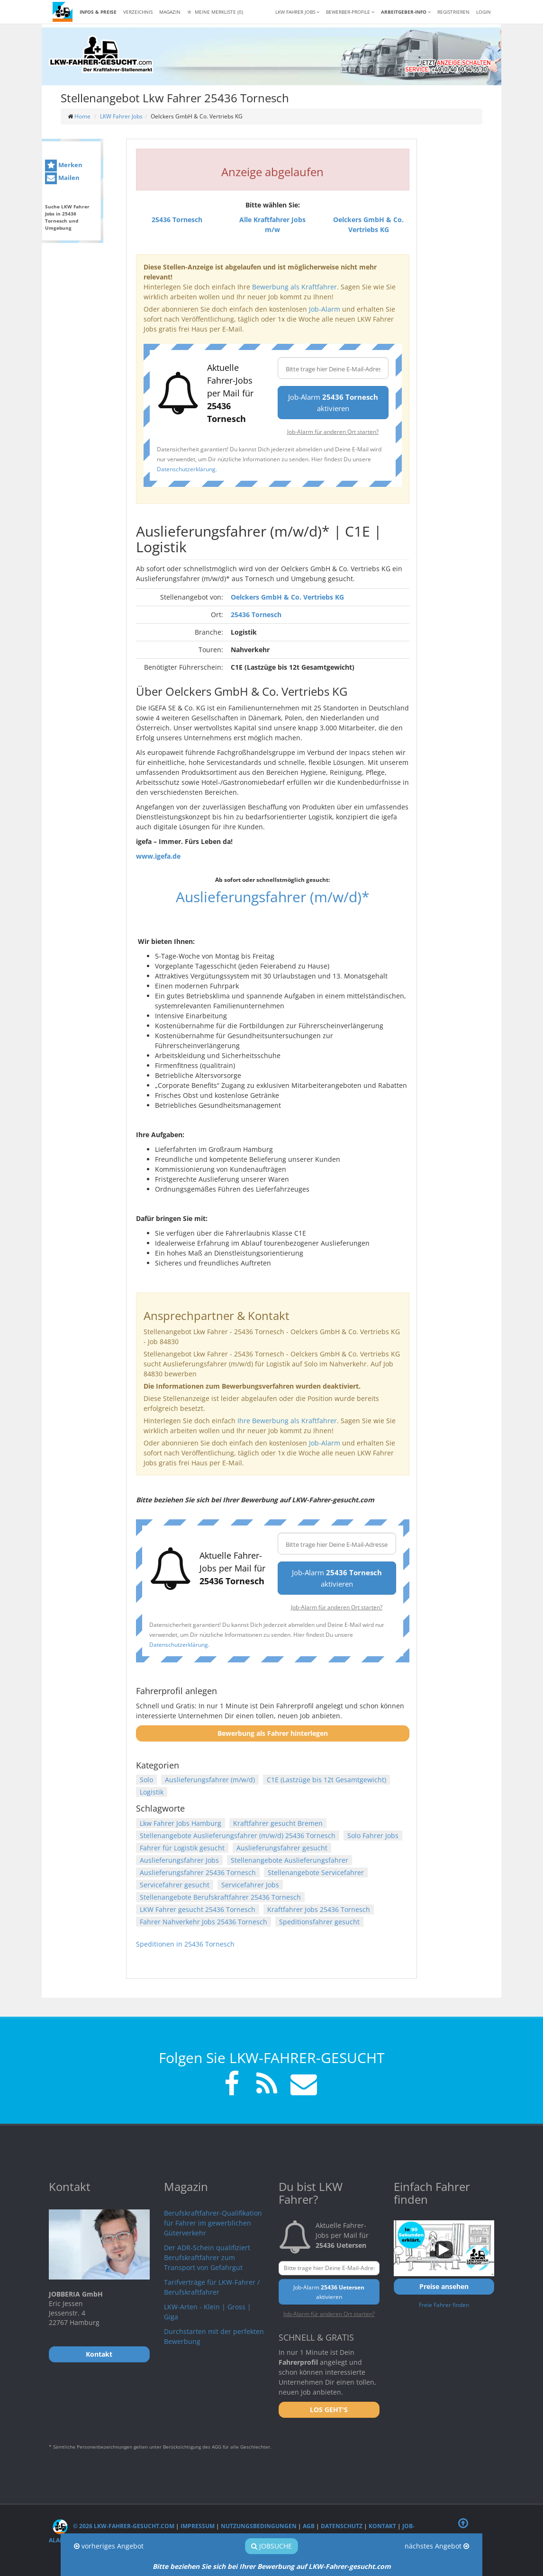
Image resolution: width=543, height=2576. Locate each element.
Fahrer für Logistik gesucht (182, 1847)
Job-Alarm (324, 309)
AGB (309, 2526)
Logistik (151, 1791)
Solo (146, 1779)
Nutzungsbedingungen (259, 2526)
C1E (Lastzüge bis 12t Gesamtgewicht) (326, 1779)
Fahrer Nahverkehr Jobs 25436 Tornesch (203, 1921)
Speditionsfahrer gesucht (319, 1921)
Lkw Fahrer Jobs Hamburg (180, 1823)
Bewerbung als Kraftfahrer (294, 286)
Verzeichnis (138, 12)
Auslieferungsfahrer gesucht (281, 1847)
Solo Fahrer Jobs (372, 1835)
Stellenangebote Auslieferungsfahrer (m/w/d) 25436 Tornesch (237, 1835)
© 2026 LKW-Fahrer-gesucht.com (113, 2526)
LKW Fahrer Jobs (121, 116)
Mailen (62, 178)
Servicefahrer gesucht (174, 1884)
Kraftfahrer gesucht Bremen (278, 1823)
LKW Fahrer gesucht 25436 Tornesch (197, 1909)
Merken (63, 165)
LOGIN (483, 12)
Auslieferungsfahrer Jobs (179, 1860)
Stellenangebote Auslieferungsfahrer (289, 1860)
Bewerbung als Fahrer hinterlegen (272, 1733)
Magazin (170, 12)
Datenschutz (341, 2526)
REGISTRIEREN (453, 12)
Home (82, 116)
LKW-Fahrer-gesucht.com (349, 2566)
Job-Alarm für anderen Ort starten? (333, 431)
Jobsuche (271, 2545)
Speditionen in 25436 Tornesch (185, 1943)
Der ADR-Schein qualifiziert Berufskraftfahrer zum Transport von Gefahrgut (207, 2257)
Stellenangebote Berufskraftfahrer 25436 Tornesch (220, 1897)
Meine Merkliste (215, 12)
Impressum (198, 2526)
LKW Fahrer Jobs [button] (297, 12)
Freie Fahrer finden (444, 2304)
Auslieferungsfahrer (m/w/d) (210, 1779)
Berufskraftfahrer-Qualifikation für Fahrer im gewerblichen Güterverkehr (213, 2222)
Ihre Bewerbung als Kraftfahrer (287, 1420)
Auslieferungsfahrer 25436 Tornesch (198, 1872)
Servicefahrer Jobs (250, 1884)
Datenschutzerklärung (186, 469)
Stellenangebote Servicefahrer (316, 1872)
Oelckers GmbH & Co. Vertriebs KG (287, 596)
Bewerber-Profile (350, 12)
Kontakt (382, 2526)
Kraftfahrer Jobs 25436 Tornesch (318, 1909)
